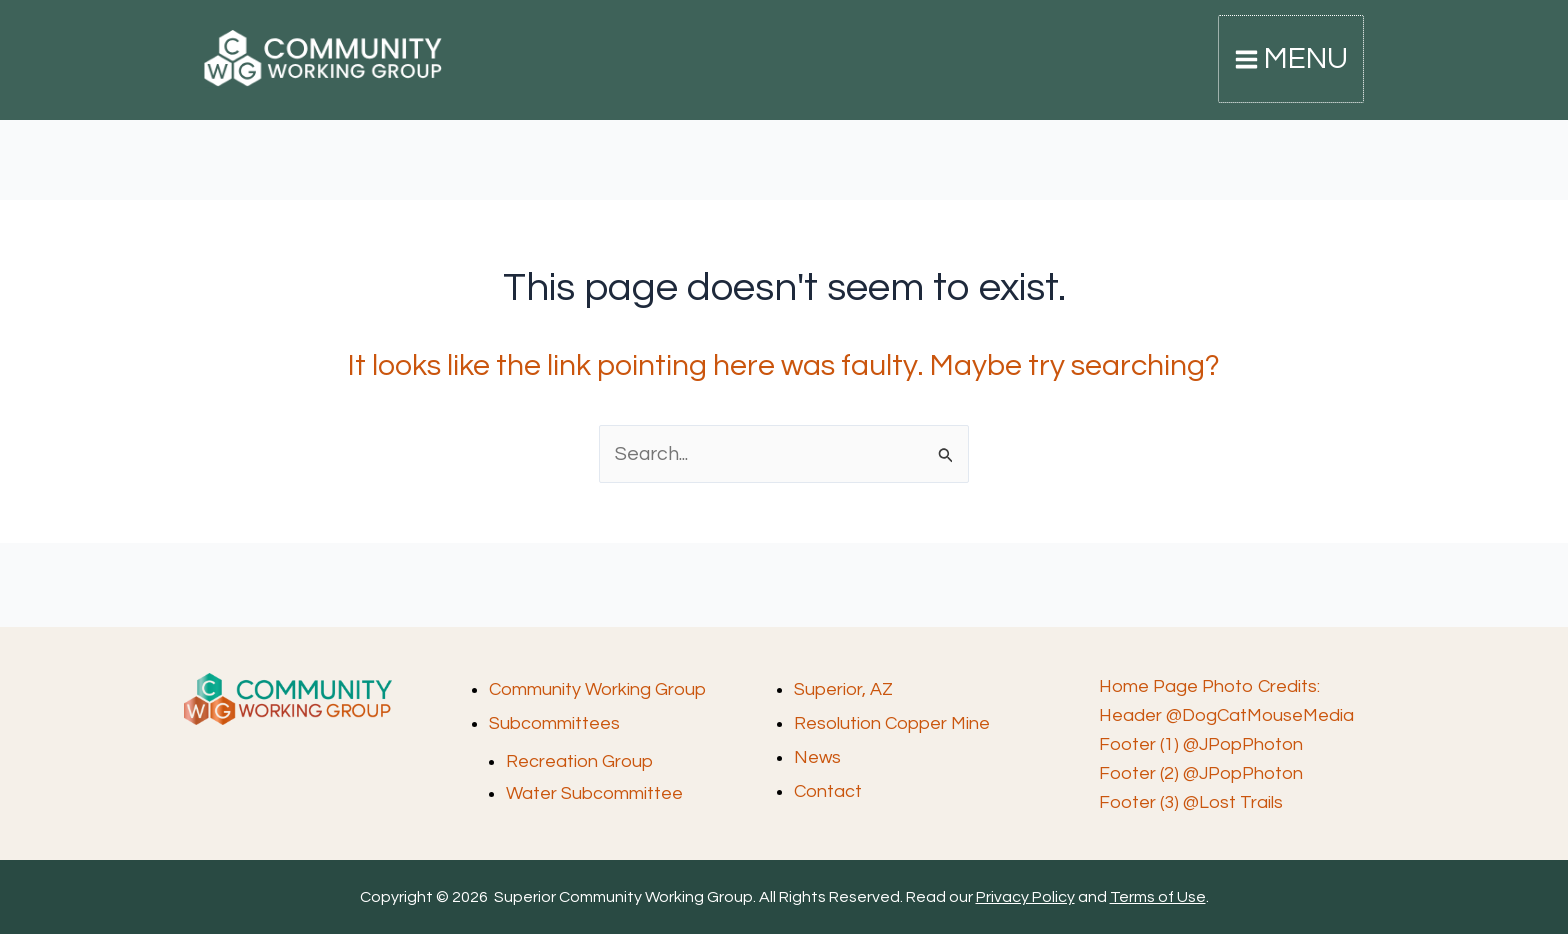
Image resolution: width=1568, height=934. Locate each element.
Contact (828, 788)
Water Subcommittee (594, 793)
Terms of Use (1158, 897)
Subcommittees (554, 722)
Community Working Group (597, 689)
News (817, 755)
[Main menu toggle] (1292, 62)
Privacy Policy (1025, 897)
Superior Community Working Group (214, 92)
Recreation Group (579, 760)
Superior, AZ (843, 689)
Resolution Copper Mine (892, 722)
